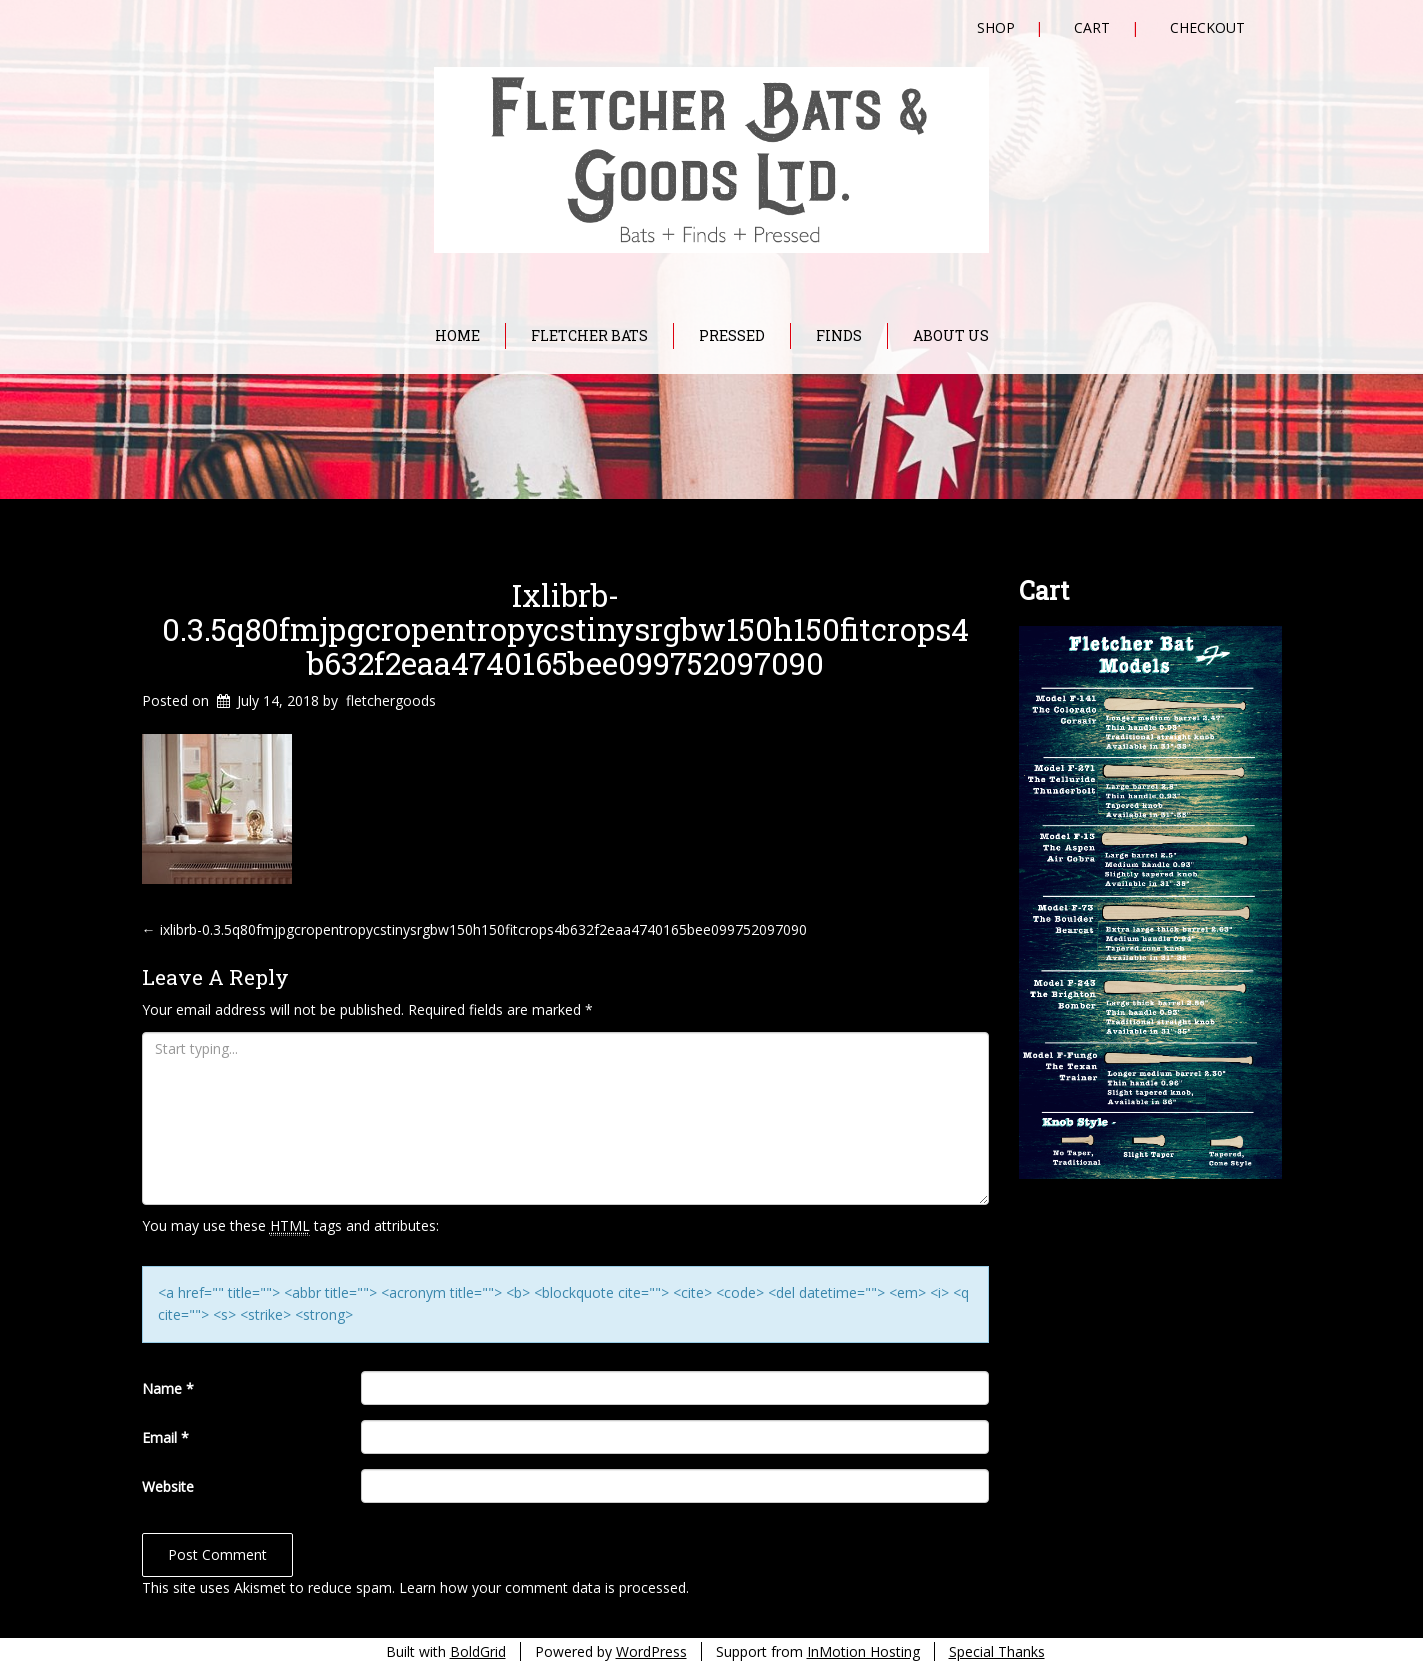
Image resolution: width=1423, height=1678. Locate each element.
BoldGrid (478, 1651)
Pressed (732, 335)
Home (457, 335)
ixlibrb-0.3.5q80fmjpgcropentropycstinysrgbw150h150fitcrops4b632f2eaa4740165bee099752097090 (565, 629)
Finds (839, 335)
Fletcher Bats (589, 335)
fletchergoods (391, 700)
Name (168, 1388)
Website (168, 1486)
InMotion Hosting (863, 1651)
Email (165, 1437)
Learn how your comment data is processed (542, 1587)
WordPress (651, 1651)
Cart (1092, 27)
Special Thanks (997, 1651)
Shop (996, 27)
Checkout (1207, 27)
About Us (951, 335)
